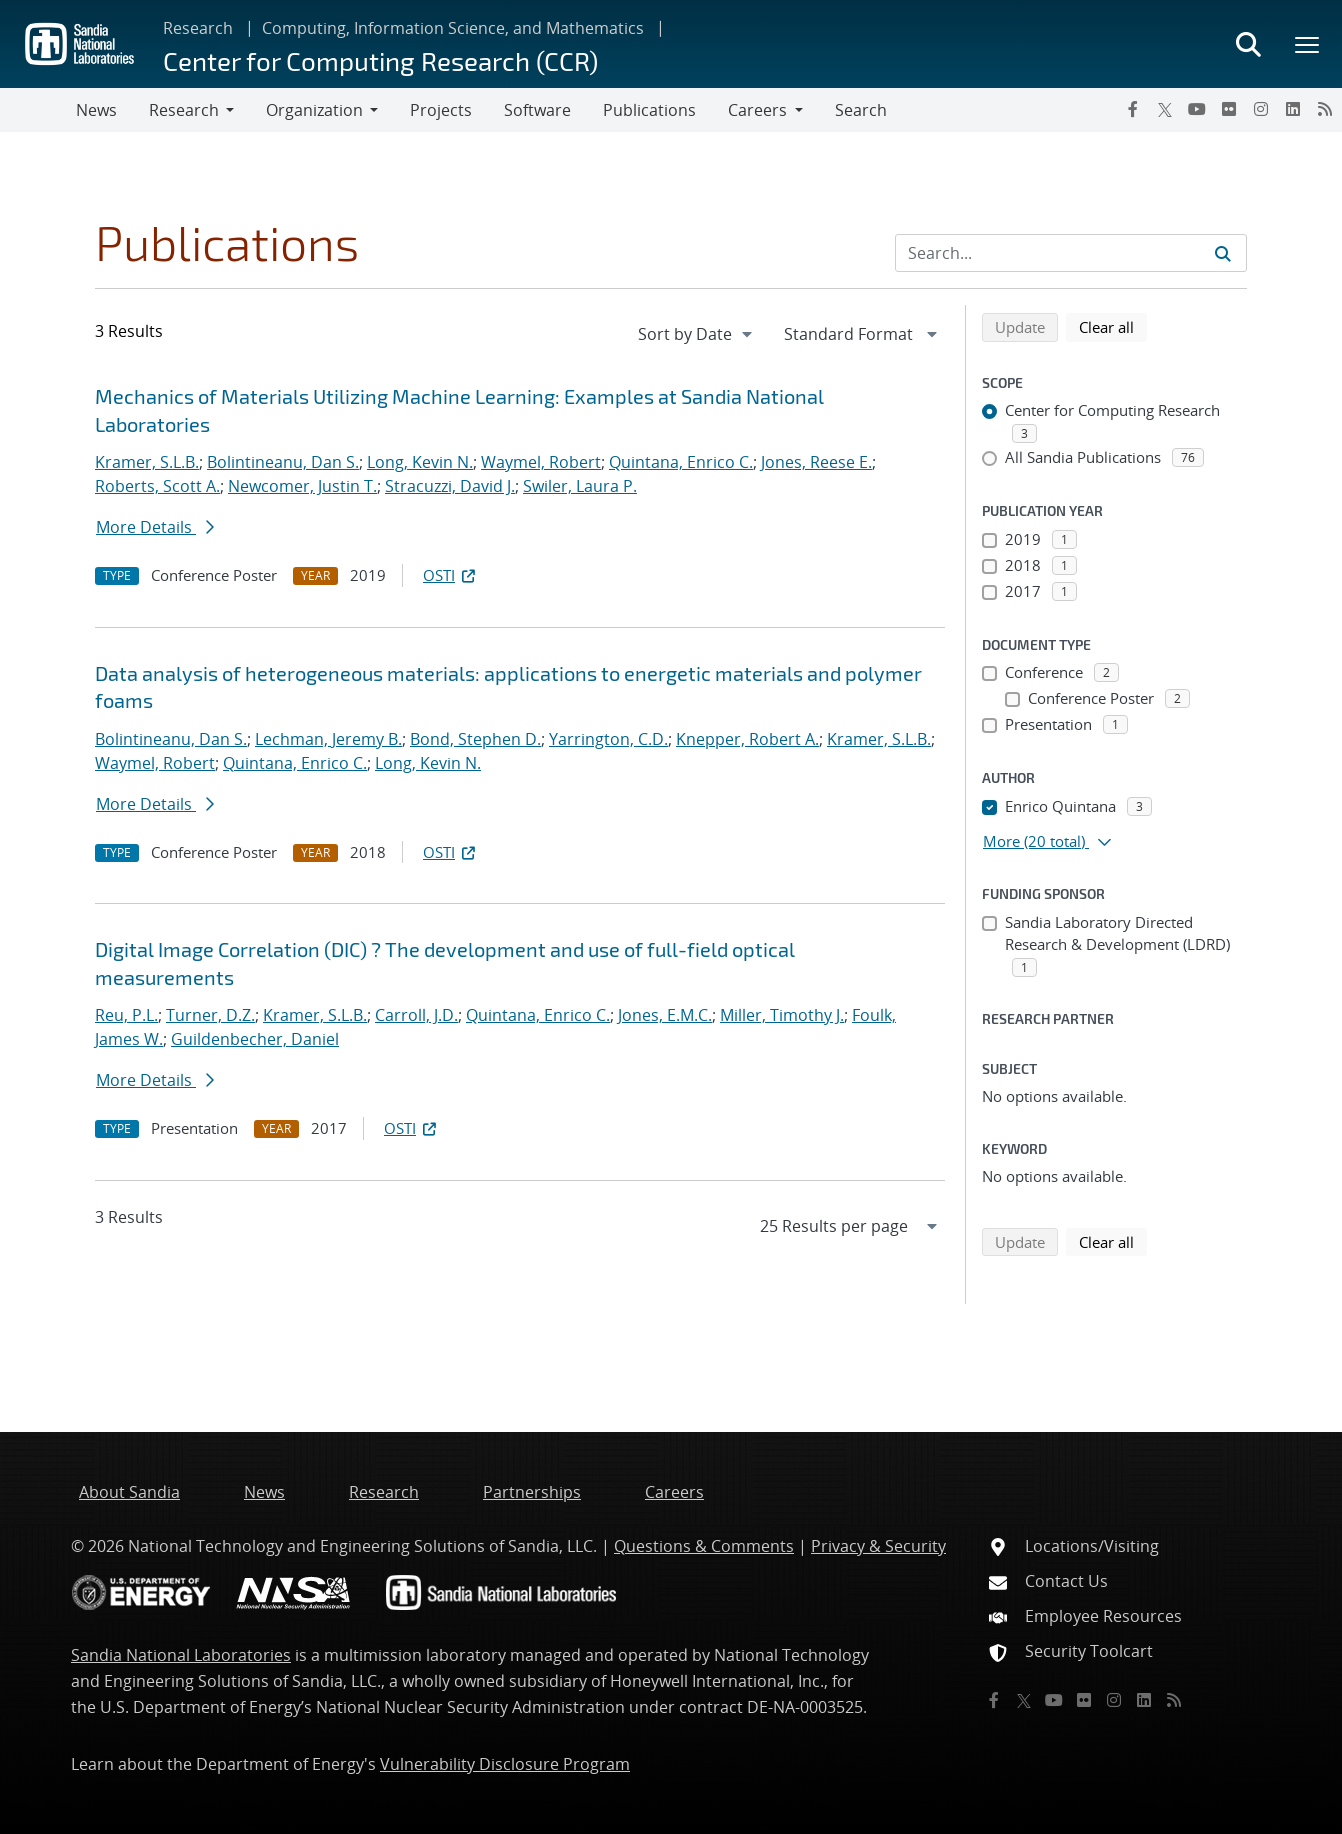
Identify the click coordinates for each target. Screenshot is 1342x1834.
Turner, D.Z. (210, 1015)
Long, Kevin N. (420, 462)
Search (861, 110)
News (96, 110)
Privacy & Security (878, 1546)
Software (537, 110)
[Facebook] (1133, 109)
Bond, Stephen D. (475, 739)
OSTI (451, 575)
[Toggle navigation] (38, 110)
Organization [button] (314, 110)
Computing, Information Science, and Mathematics (453, 28)
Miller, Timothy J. (782, 1015)
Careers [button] (757, 110)
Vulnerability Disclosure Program (505, 1764)
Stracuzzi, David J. (450, 486)
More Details (155, 527)
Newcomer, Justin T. (302, 486)
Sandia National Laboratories (181, 1655)
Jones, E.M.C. (665, 1015)
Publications (649, 110)
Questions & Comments (704, 1546)
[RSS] (1325, 109)
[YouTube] (1197, 109)
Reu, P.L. (126, 1015)
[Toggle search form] (1248, 44)
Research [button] (184, 110)
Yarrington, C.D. (608, 739)
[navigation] (697, 334)
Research (198, 28)
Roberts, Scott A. (157, 486)
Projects (441, 110)
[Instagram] (1261, 109)
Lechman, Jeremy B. (328, 739)
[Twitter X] (1165, 109)
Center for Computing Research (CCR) (380, 60)
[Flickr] (1229, 109)
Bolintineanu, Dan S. (283, 462)
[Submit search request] (1223, 253)
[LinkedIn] (1293, 109)
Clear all (1113, 326)
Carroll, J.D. (416, 1015)
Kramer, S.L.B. (147, 462)
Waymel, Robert (541, 462)
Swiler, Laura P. (580, 486)
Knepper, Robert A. (747, 739)
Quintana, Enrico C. (681, 462)
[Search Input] (1071, 253)
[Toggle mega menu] (1308, 44)
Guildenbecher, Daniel (255, 1039)
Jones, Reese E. (816, 462)
